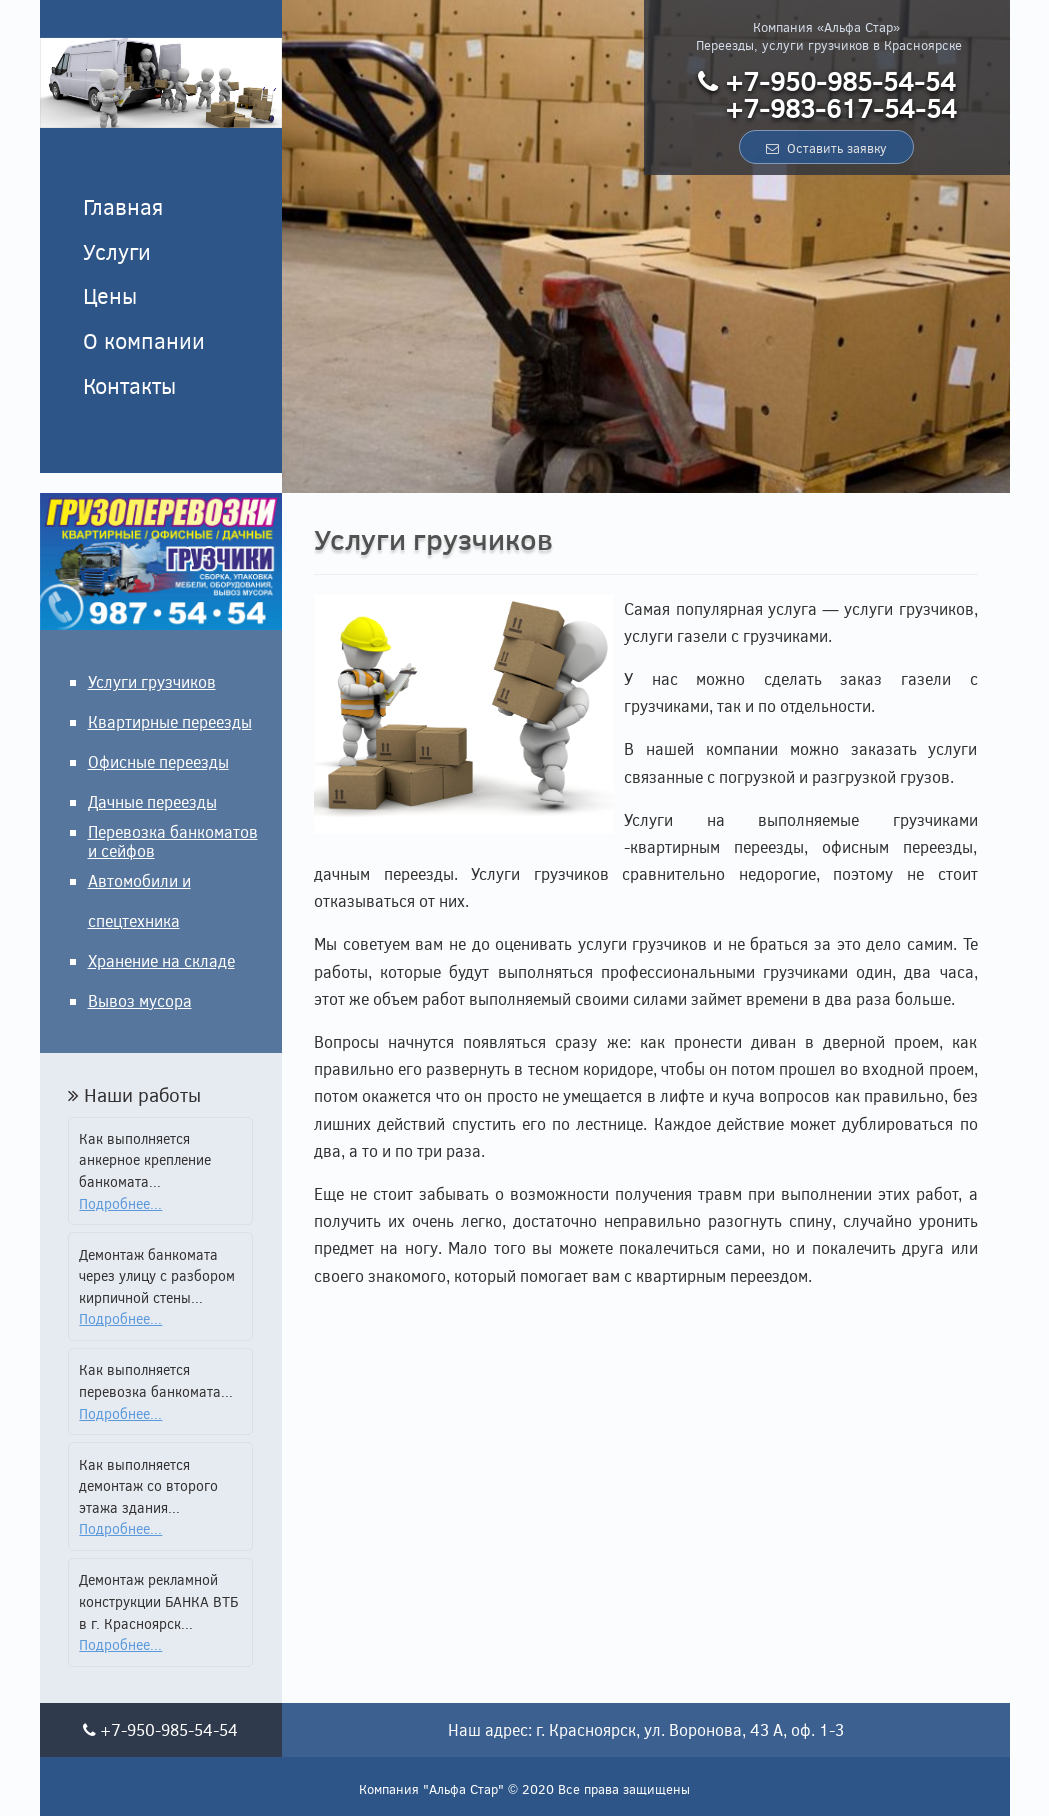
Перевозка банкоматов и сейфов (173, 841)
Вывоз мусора (140, 1000)
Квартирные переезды (170, 721)
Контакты (129, 385)
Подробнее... (120, 1203)
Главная (123, 206)
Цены (110, 295)
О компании (144, 340)
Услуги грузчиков (152, 681)
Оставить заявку (826, 148)
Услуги (117, 251)
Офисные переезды (158, 761)
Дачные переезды (152, 801)
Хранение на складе (161, 960)
